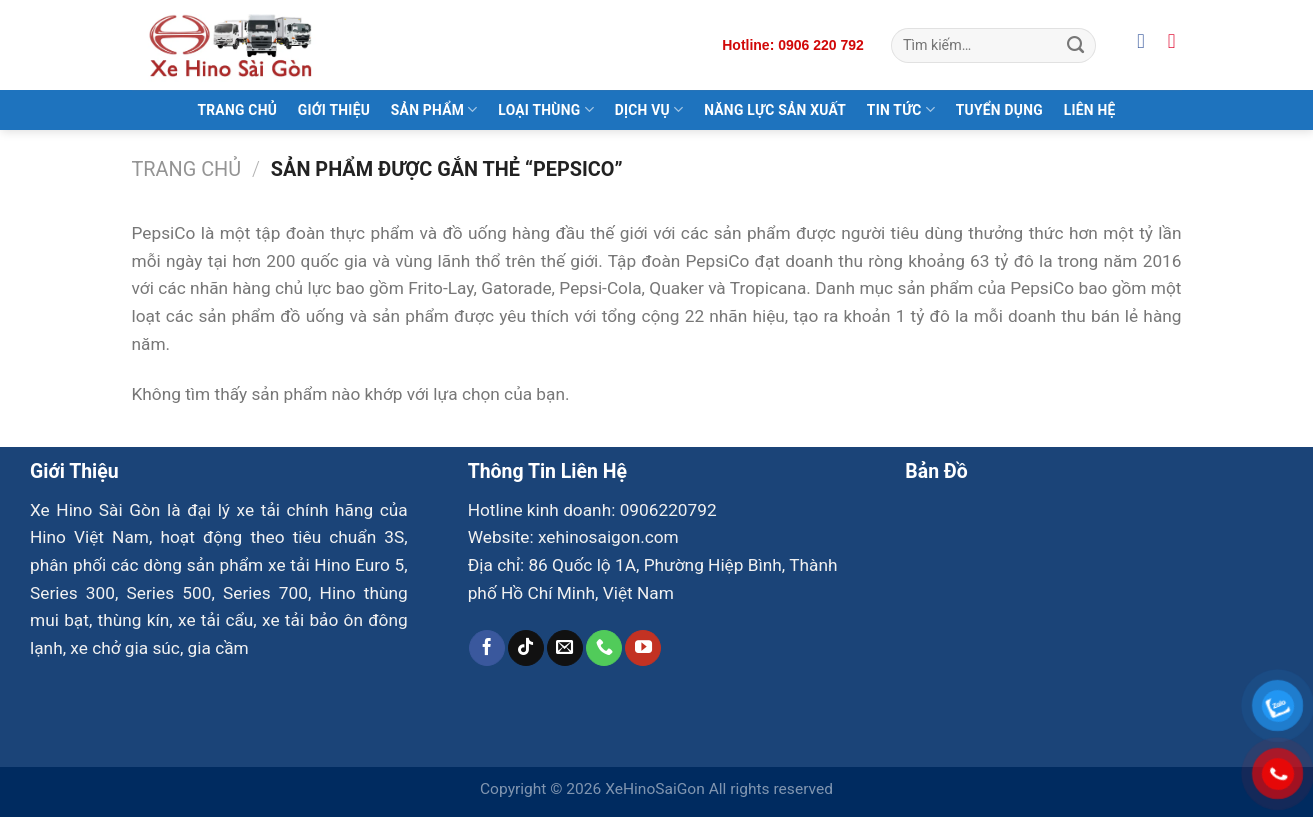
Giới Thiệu (334, 110)
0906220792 (668, 510)
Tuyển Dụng (999, 110)
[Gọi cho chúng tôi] (604, 648)
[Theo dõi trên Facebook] (487, 648)
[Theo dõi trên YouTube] (643, 648)
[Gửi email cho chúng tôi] (565, 648)
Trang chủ (187, 169)
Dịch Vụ (649, 109)
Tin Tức (901, 109)
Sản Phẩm (434, 109)
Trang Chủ (237, 110)
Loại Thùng (546, 109)
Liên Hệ (1090, 110)
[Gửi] (1075, 45)
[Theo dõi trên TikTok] (526, 648)
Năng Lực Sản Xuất (775, 110)
